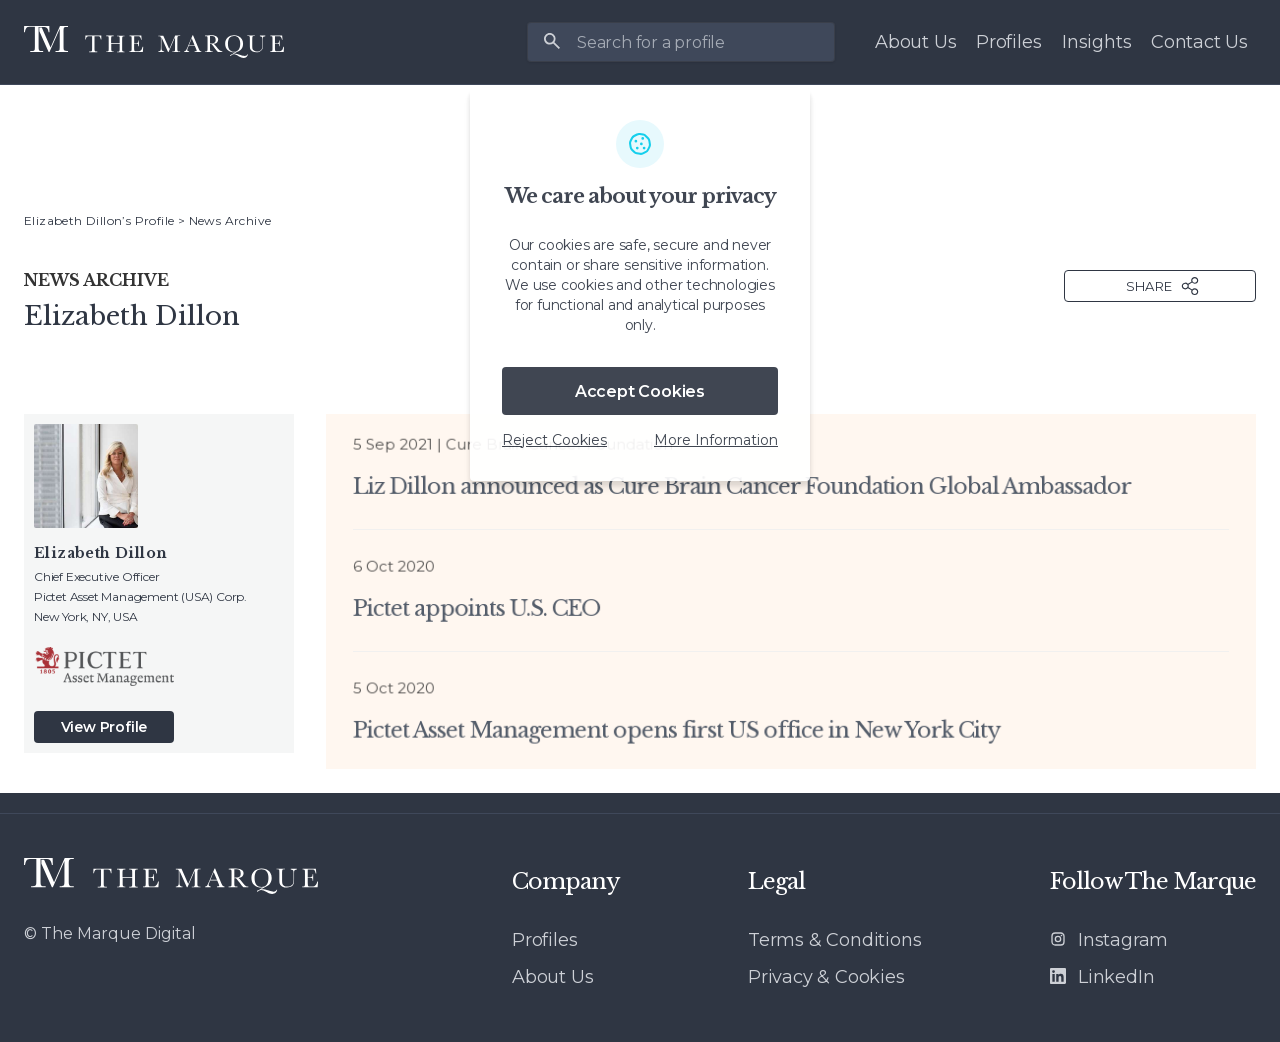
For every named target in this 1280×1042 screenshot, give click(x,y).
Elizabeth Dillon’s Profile (99, 220)
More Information (716, 440)
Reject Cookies (554, 440)
